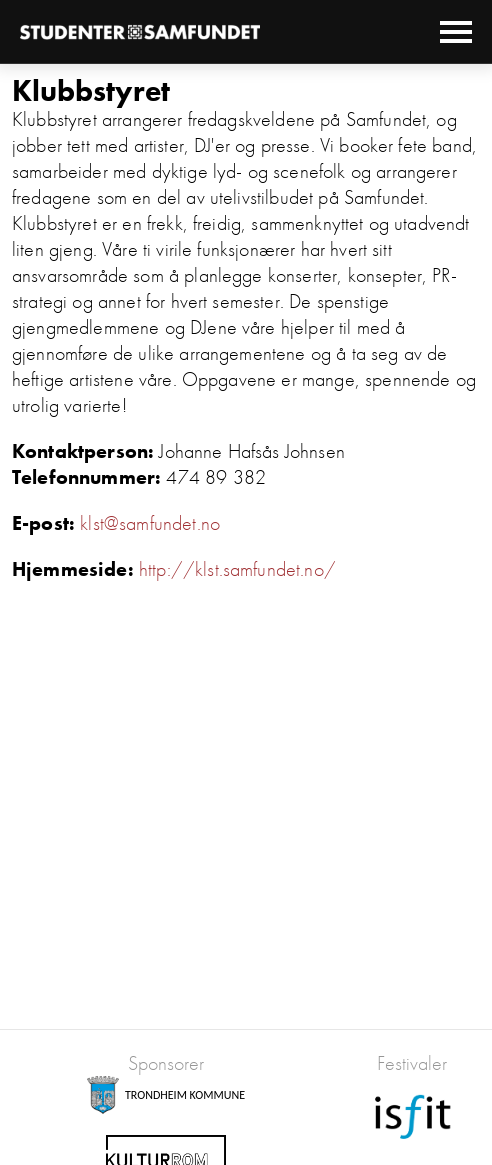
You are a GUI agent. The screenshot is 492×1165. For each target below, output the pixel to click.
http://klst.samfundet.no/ (237, 569)
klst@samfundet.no (150, 523)
